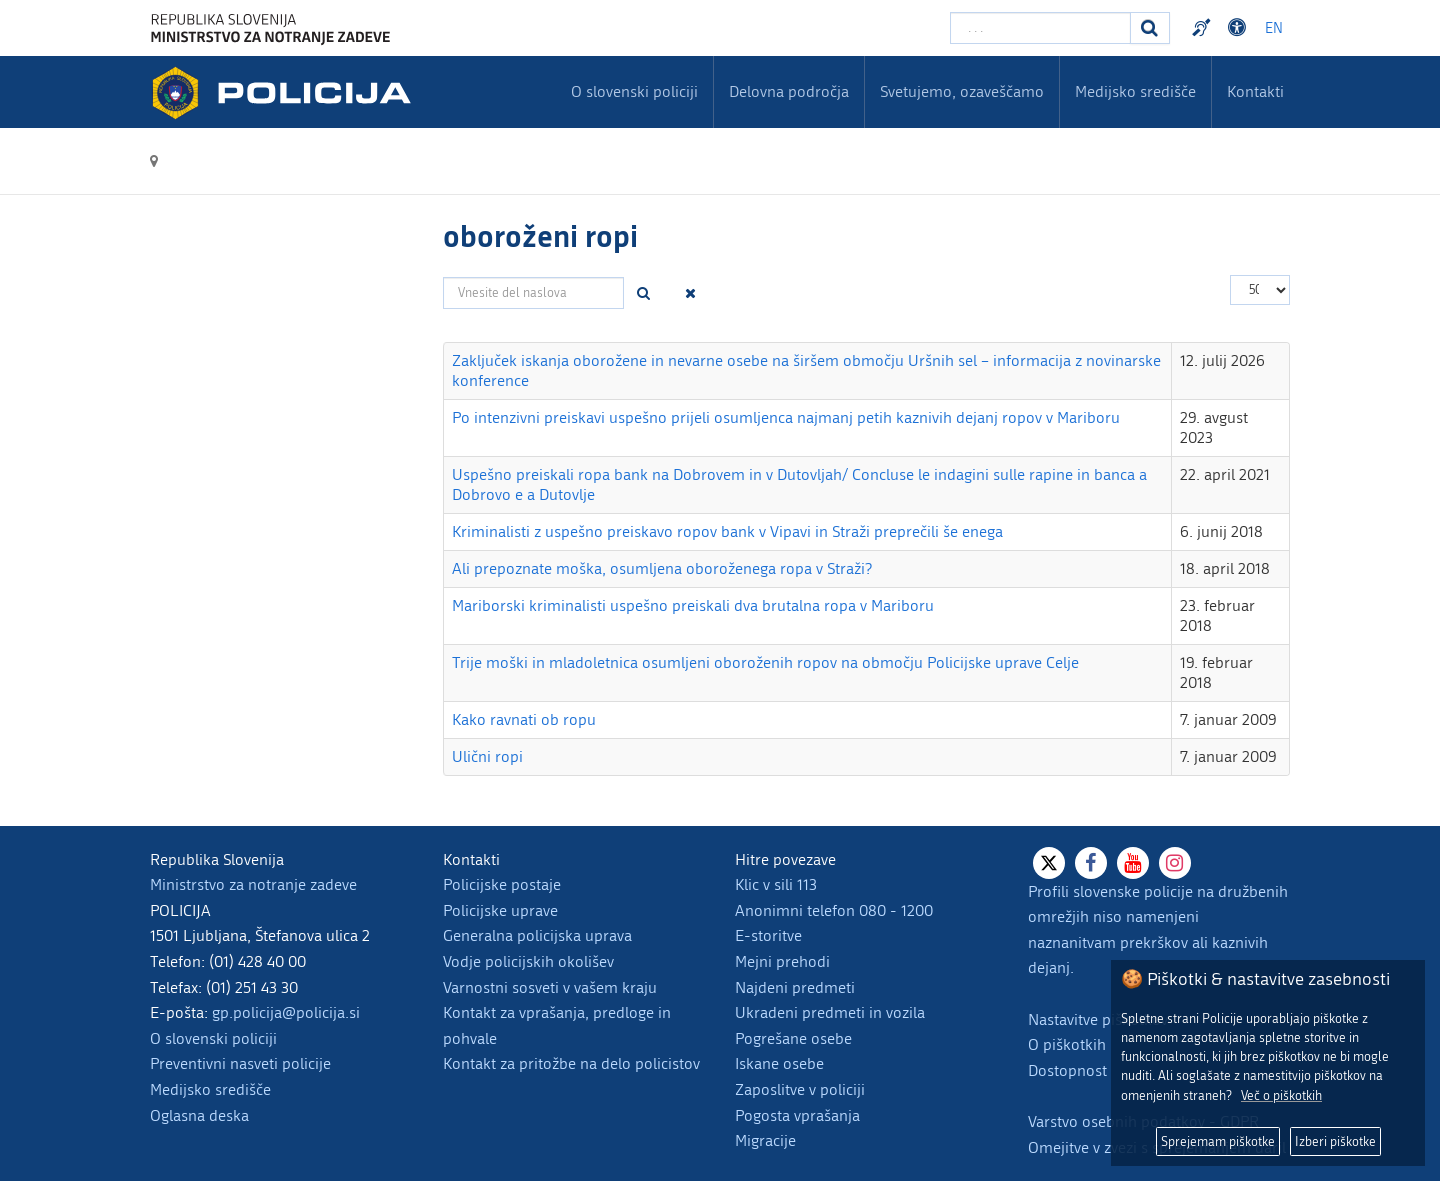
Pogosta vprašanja (797, 1115)
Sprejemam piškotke (1218, 1141)
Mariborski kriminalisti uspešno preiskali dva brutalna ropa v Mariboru (693, 605)
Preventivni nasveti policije (240, 1063)
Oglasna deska (199, 1115)
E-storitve (768, 935)
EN (1274, 28)
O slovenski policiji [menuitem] (634, 91)
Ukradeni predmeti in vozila (830, 1012)
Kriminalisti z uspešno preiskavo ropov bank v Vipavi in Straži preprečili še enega (727, 531)
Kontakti (1255, 91)
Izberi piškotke (1335, 1141)
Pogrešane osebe (793, 1038)
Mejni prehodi (782, 961)
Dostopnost (1067, 1070)
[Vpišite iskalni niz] (1040, 28)
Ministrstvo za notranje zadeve (253, 884)
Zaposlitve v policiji (800, 1089)
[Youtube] (1133, 863)
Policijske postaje (502, 884)
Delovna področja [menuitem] (789, 91)
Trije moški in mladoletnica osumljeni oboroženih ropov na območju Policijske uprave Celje (765, 662)
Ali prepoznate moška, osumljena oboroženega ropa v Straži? (662, 568)
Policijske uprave (500, 910)
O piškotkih (1067, 1044)
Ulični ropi (487, 756)
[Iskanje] (1150, 28)
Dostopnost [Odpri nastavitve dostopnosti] (1240, 28)
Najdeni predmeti (795, 987)
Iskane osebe (779, 1063)
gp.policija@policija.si (286, 1012)
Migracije (765, 1140)
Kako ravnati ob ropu (524, 719)
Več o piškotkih (1281, 1095)
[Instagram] (1175, 863)
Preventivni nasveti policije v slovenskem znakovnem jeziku (1204, 28)
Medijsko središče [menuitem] (1135, 91)
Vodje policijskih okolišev (528, 961)
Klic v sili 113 (776, 884)
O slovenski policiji (213, 1038)
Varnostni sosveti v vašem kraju (550, 987)
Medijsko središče (210, 1089)
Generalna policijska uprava (537, 935)
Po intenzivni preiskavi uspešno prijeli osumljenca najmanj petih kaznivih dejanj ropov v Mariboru (786, 417)
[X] (1049, 863)
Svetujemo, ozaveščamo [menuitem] (962, 91)
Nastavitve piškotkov (1098, 1019)
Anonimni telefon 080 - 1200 (834, 910)
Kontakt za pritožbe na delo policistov (571, 1063)
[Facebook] (1091, 863)
